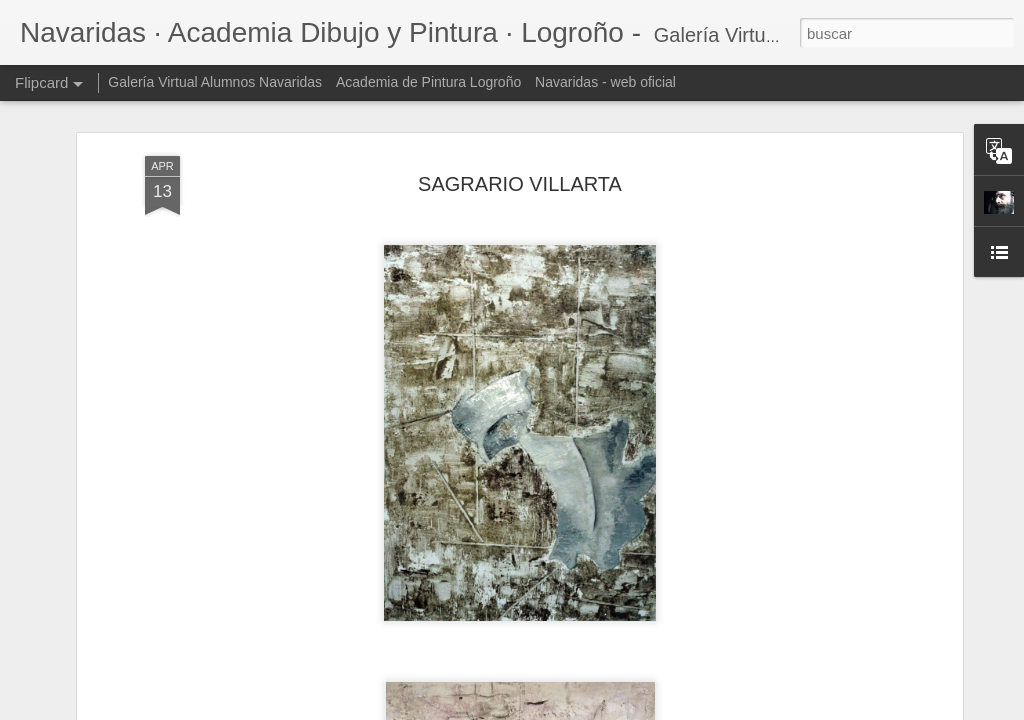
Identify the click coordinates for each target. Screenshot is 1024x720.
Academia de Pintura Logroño (428, 82)
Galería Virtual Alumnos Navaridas (215, 82)
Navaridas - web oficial (605, 82)
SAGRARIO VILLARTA (520, 184)
